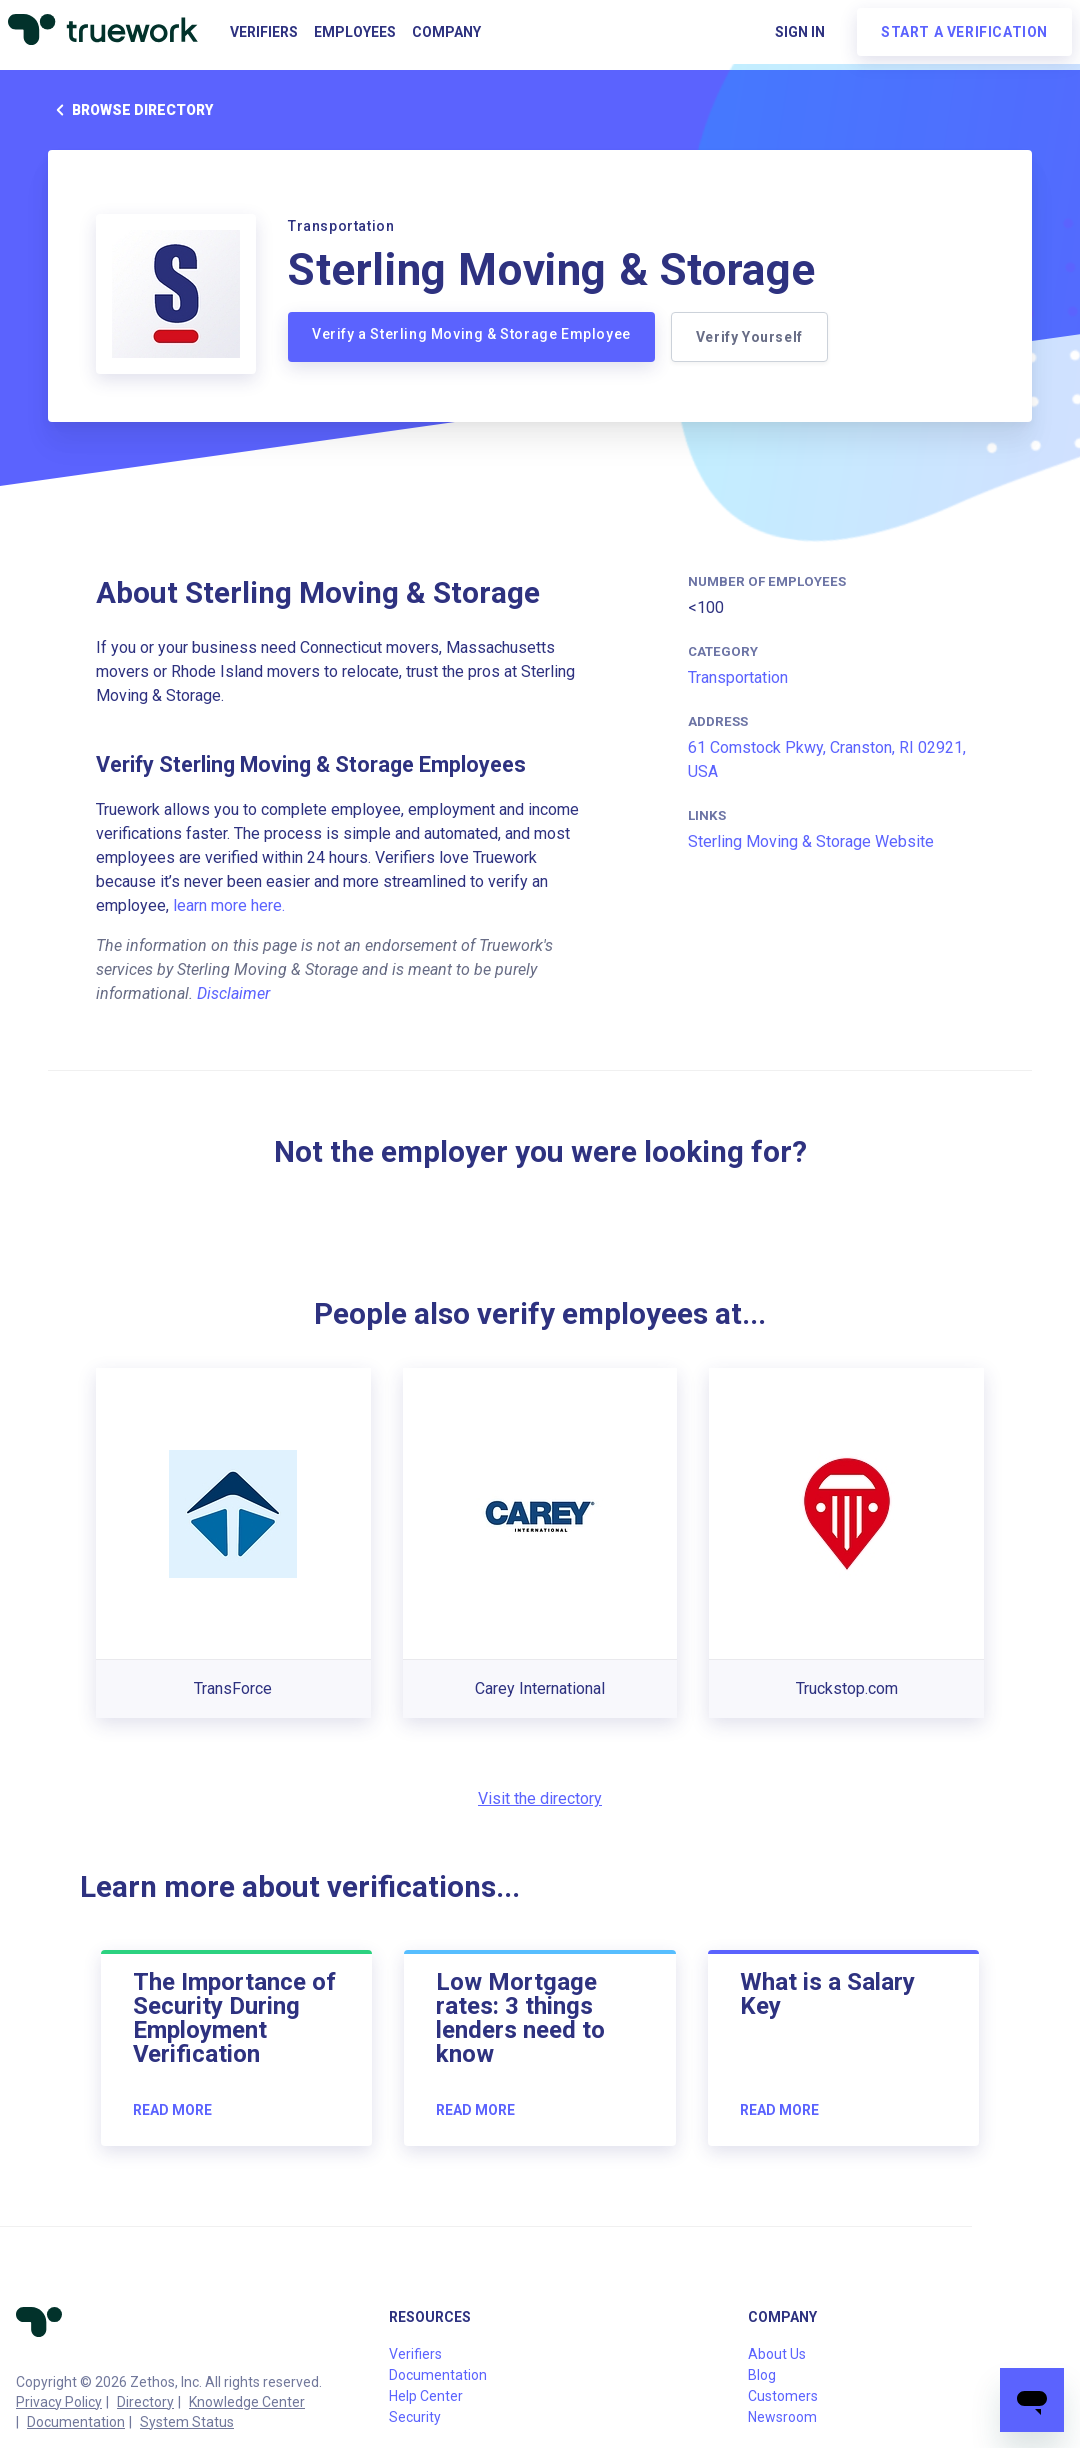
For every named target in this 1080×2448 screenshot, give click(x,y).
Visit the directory (540, 1798)
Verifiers (264, 32)
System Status (187, 2422)
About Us (777, 2354)
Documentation (76, 2422)
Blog (762, 2375)
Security (415, 2417)
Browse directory (130, 110)
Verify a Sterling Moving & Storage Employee (471, 334)
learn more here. (229, 905)
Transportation (738, 677)
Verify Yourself (749, 337)
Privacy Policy (59, 2402)
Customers (783, 2396)
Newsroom (782, 2417)
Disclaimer (233, 993)
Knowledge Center (247, 2402)
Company (446, 32)
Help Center (426, 2396)
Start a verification (964, 32)
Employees (355, 32)
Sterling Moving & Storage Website (811, 841)
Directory (145, 2402)
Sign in (800, 32)
